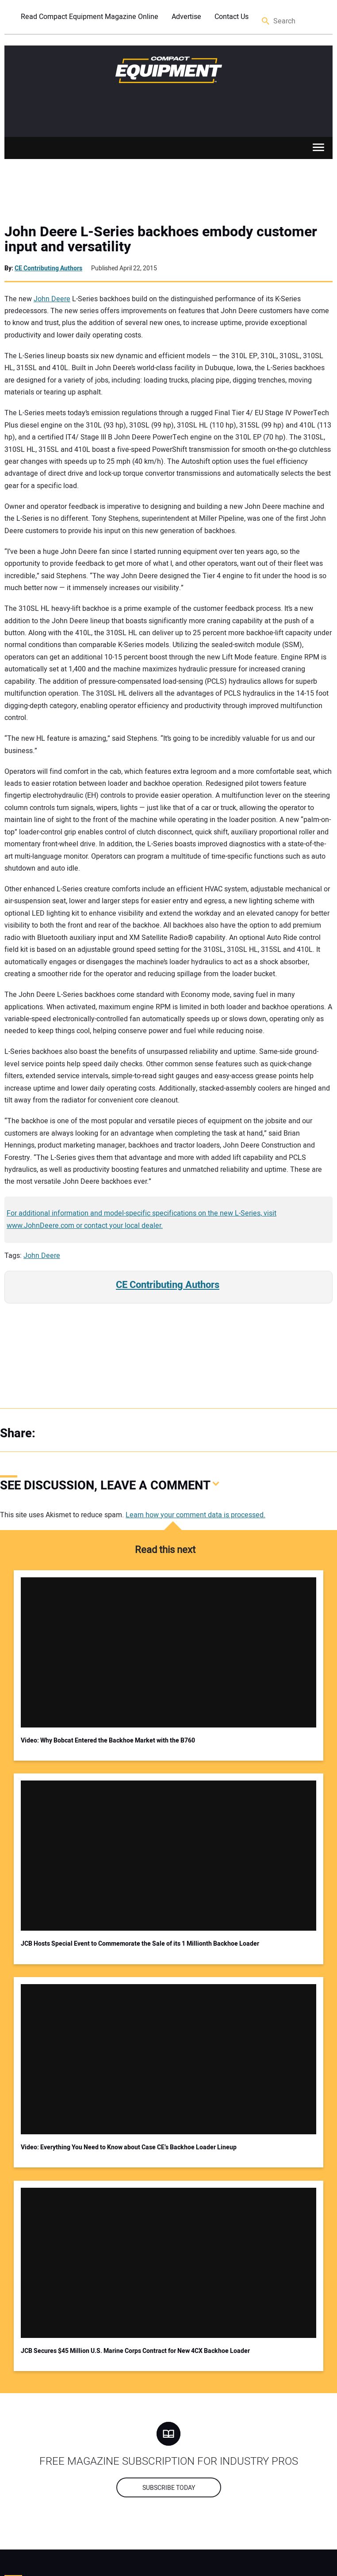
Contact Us (231, 16)
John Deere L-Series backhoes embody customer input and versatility (160, 239)
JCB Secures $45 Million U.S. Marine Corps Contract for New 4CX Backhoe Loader (135, 2351)
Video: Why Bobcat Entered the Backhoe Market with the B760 (108, 1740)
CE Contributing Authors (48, 268)
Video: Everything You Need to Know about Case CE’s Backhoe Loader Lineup (129, 2147)
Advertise (186, 16)
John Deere (52, 299)
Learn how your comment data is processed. (195, 1515)
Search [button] (266, 21)
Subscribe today (168, 2488)
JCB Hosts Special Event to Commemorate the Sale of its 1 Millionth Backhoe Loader (140, 1943)
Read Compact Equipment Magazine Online (89, 16)
